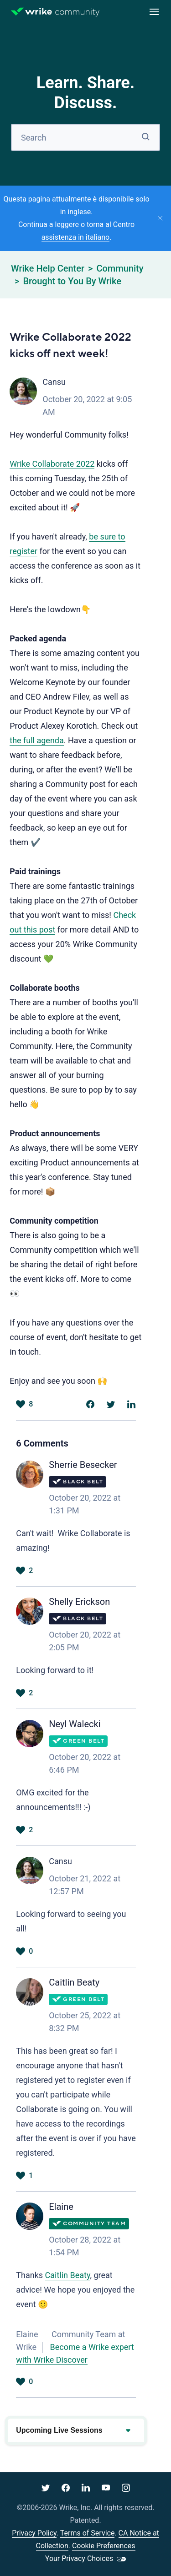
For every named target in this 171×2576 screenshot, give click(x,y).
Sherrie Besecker (83, 1464)
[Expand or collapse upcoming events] (127, 2430)
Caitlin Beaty (74, 1982)
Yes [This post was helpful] (20, 1404)
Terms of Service (87, 2533)
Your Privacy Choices (79, 2558)
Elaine (61, 2206)
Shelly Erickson (79, 1601)
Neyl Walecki (74, 1724)
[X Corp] (110, 1404)
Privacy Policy (34, 2533)
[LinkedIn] (131, 1404)
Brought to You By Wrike (72, 281)
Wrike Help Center (47, 268)
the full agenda (37, 740)
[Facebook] (90, 1404)
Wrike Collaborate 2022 (52, 464)
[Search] (85, 137)
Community (119, 268)
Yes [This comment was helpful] (20, 1570)
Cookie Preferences (103, 2545)
